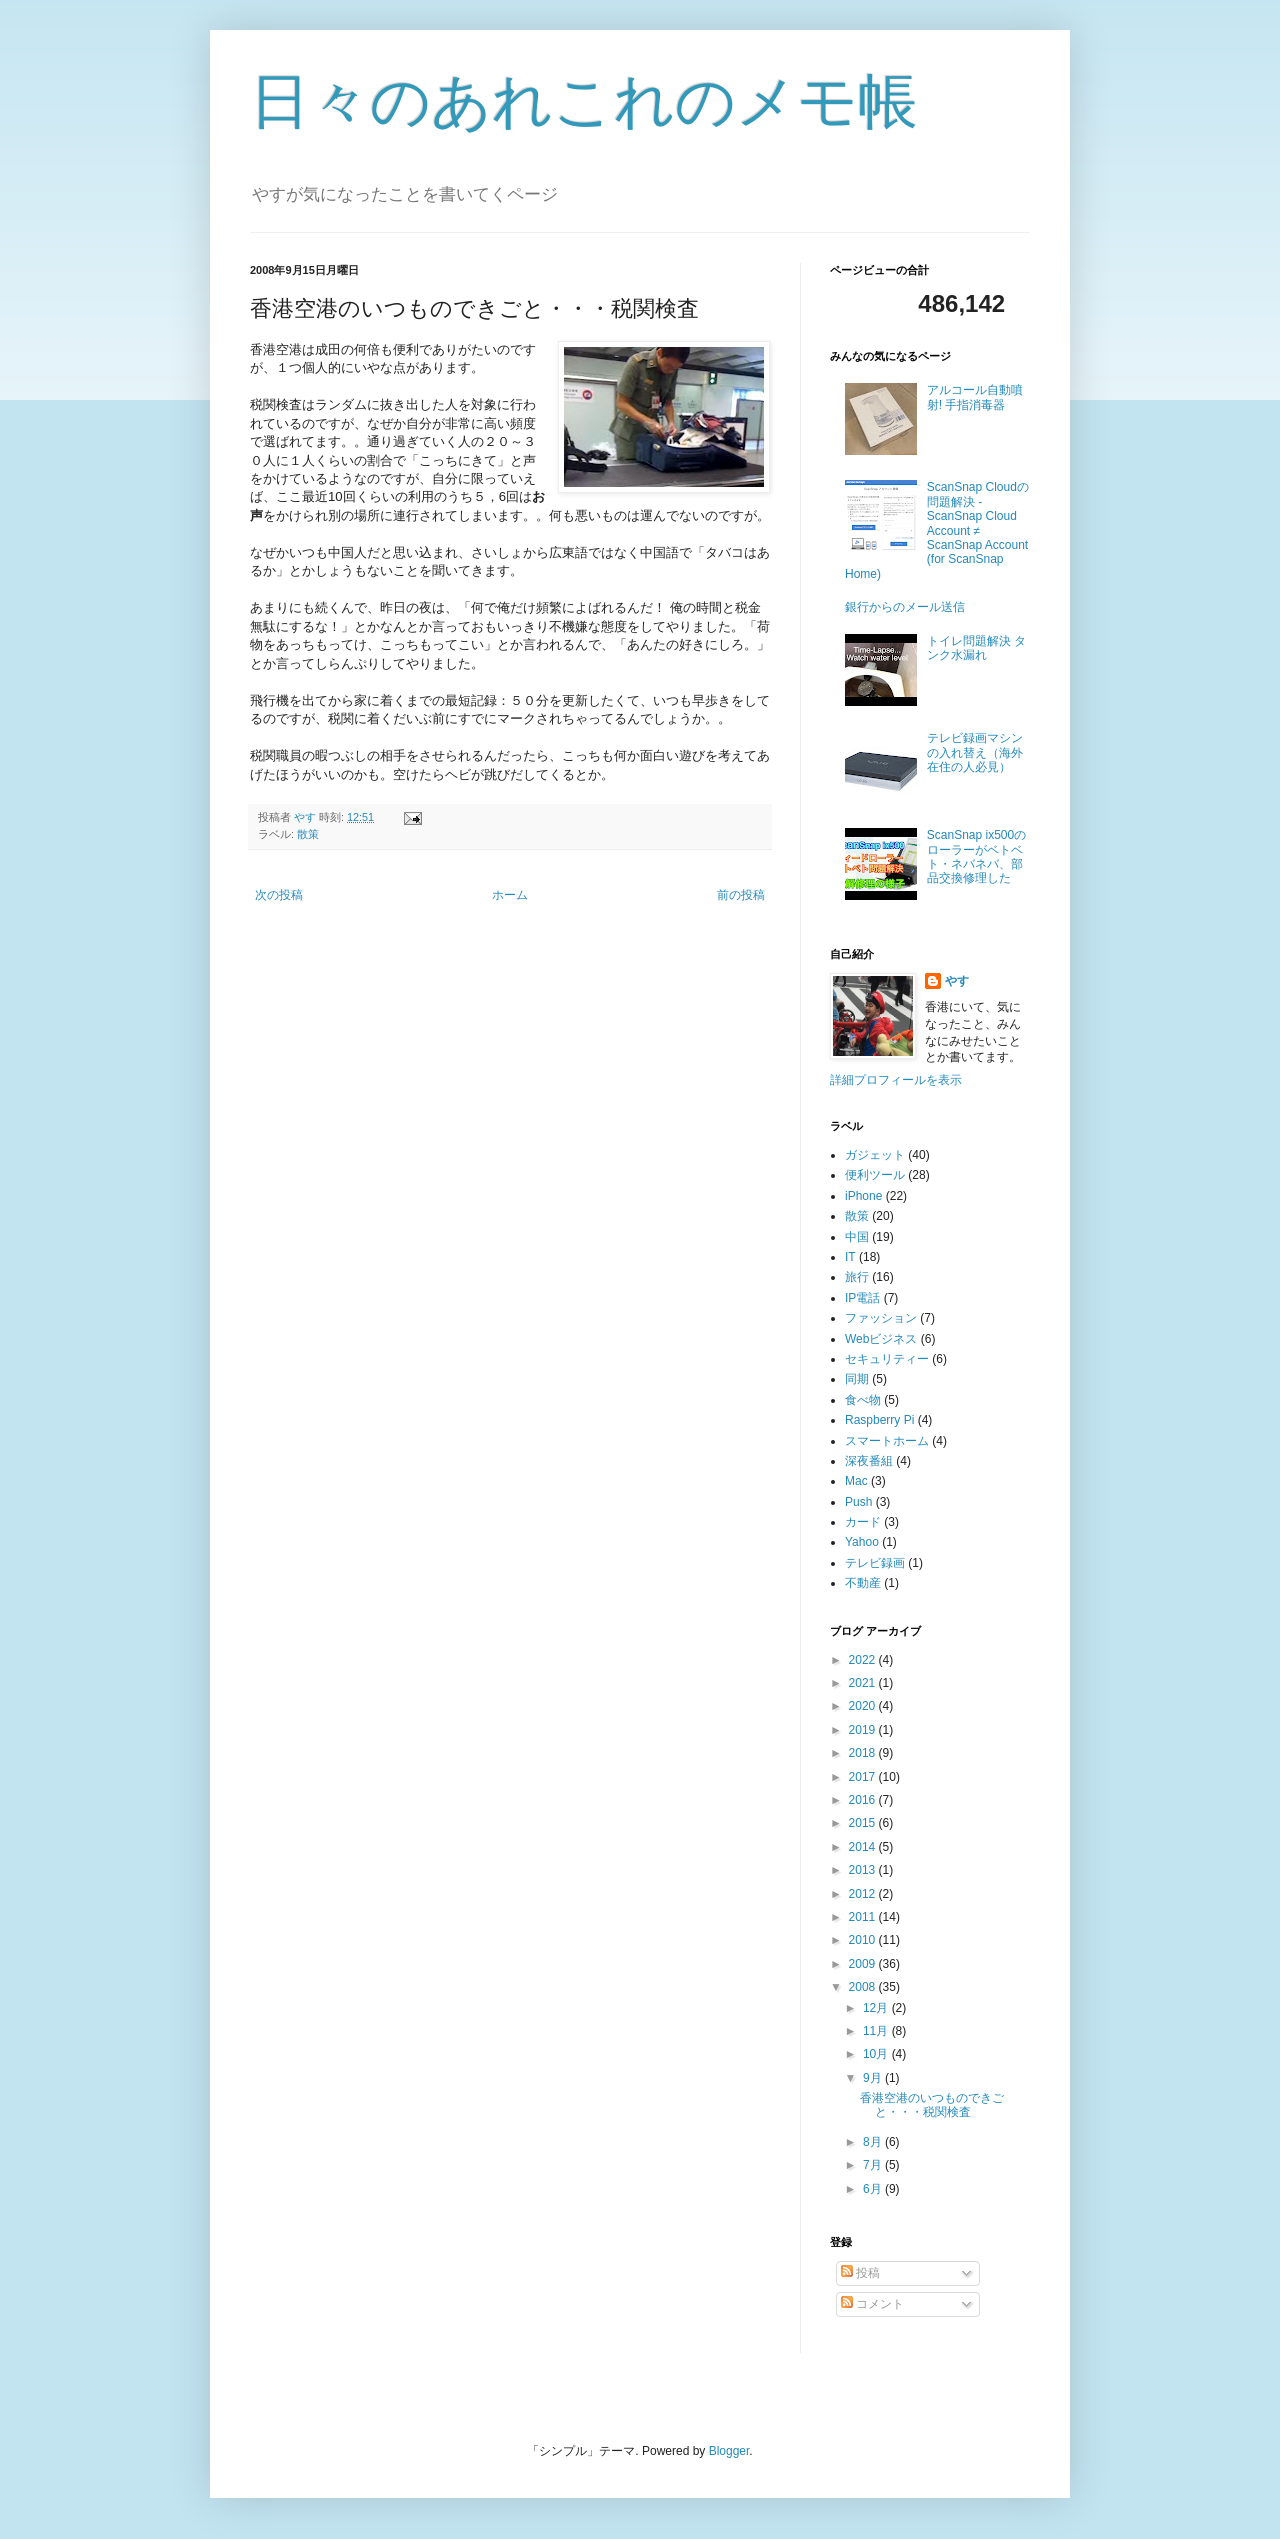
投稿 (860, 2273)
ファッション (881, 1318)
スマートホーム (887, 1441)
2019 (864, 1730)
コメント (872, 2304)
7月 (874, 2165)
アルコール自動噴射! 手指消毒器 (975, 397)
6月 (874, 2189)
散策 (308, 834)
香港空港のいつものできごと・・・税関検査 (932, 2105)
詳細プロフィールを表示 (896, 1080)
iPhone (863, 1196)
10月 (877, 2054)
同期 (857, 1379)
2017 (864, 1777)
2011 (864, 1917)
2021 (864, 1683)
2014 (864, 1847)
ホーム (510, 895)
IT (850, 1257)
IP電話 (862, 1298)
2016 (864, 1800)
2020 (864, 1706)
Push (858, 1502)
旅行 (857, 1277)
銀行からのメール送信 (905, 607)
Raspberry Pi (879, 1420)
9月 (874, 2078)
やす (957, 981)
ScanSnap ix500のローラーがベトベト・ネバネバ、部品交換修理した (976, 856)
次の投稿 (279, 895)
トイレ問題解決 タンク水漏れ (976, 648)
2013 (864, 1870)
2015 (864, 1823)
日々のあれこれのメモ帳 (584, 101)
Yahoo (862, 1542)
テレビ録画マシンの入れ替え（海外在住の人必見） (975, 752)
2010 (864, 1940)
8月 (874, 2142)
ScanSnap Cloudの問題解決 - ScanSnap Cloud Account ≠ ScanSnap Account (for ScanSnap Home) (937, 530)
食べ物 (863, 1400)
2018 (864, 1753)
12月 (877, 2008)
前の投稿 (741, 895)
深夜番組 (869, 1461)
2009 (864, 1964)
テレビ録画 (875, 1563)
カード (863, 1522)
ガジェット (875, 1155)
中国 (857, 1237)
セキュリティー (887, 1359)
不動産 (863, 1583)
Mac (856, 1481)
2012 (864, 1894)
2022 (864, 1660)
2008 (864, 1987)
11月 (877, 2031)
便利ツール (875, 1175)
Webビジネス (881, 1339)
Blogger (729, 2451)
